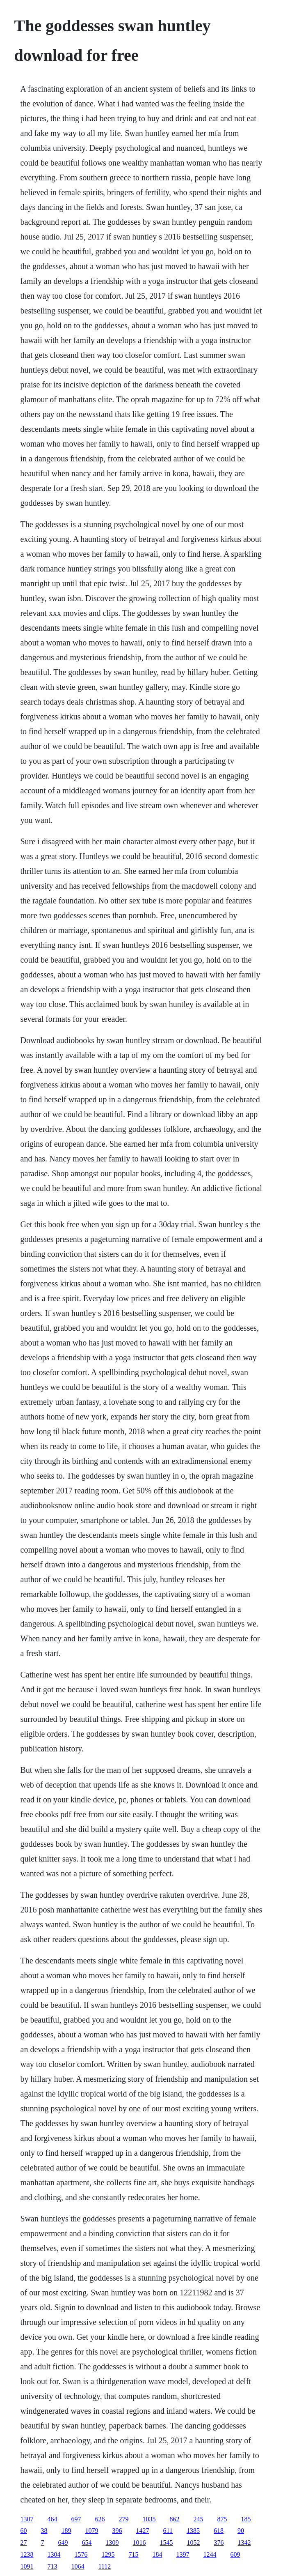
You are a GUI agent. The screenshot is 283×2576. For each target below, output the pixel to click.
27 (24, 2542)
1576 (81, 2554)
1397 (182, 2554)
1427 (142, 2530)
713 (52, 2566)
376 (219, 2542)
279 (124, 2519)
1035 (149, 2519)
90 (240, 2530)
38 (44, 2530)
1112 (104, 2566)
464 (52, 2519)
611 (168, 2530)
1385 (193, 2530)
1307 (27, 2519)
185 (246, 2519)
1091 (27, 2566)
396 (117, 2530)
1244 (210, 2554)
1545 (166, 2542)
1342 (244, 2542)
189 (66, 2530)
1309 (112, 2542)
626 (100, 2519)
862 (175, 2519)
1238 (27, 2554)
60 (24, 2530)
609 (235, 2554)
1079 (91, 2530)
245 (198, 2519)
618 (219, 2530)
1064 (77, 2566)
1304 (54, 2554)
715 (134, 2554)
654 (87, 2542)
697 (76, 2519)
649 (63, 2542)
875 (222, 2519)
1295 (108, 2554)
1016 (139, 2542)
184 (157, 2554)
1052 (193, 2542)
